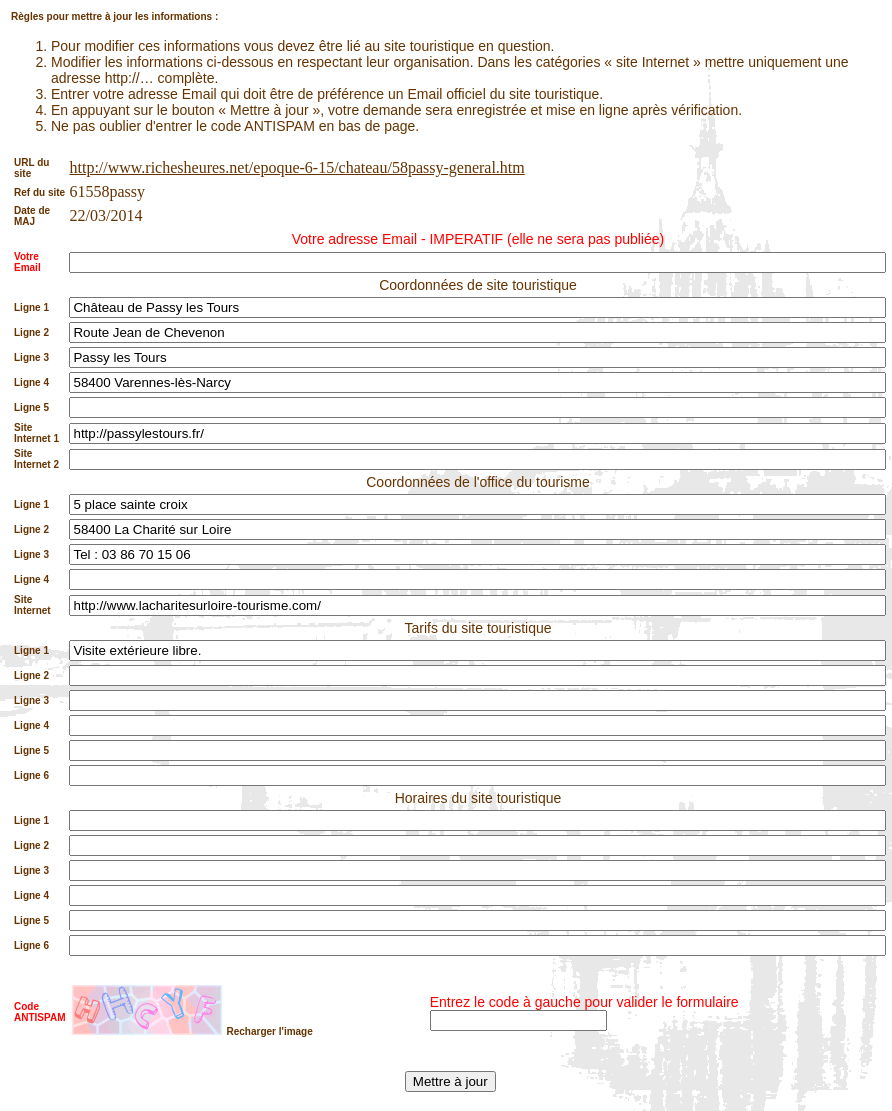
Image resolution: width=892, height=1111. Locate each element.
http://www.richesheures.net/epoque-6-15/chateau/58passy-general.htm (296, 167)
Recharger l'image (269, 1031)
